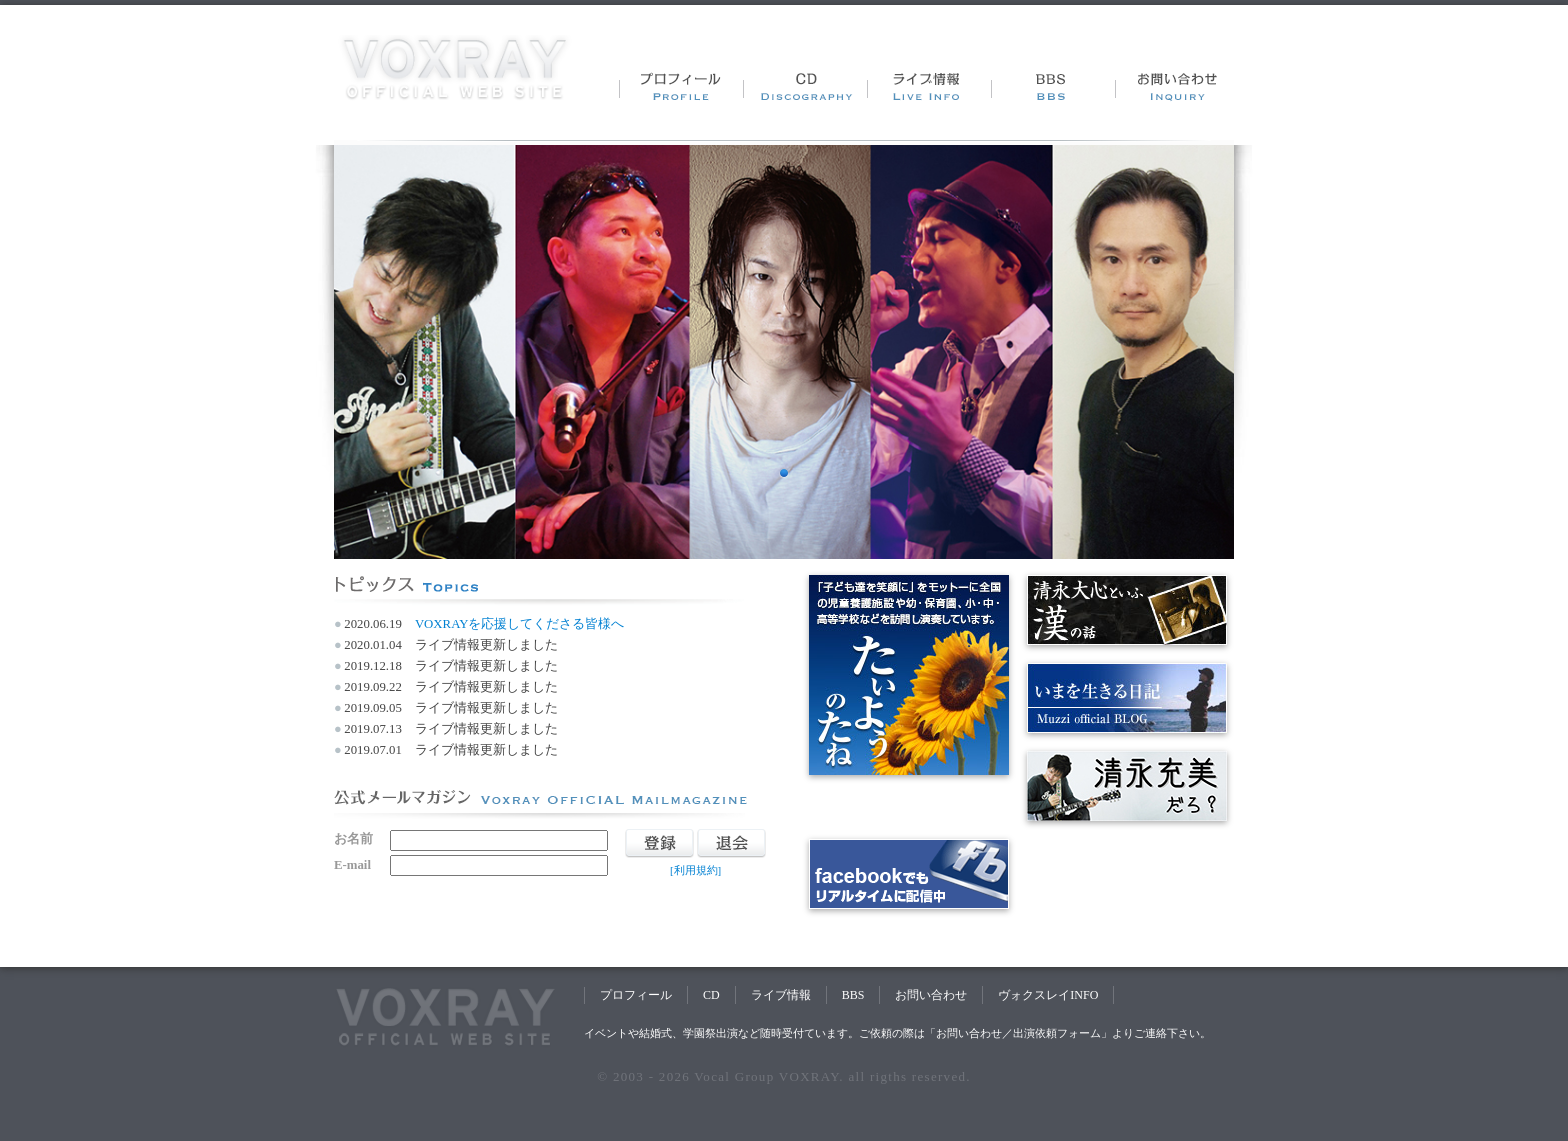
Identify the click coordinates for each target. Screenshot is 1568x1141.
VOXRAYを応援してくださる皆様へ (520, 624)
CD (711, 995)
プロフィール (636, 995)
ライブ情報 (781, 995)
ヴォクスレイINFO (1048, 995)
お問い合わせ (931, 995)
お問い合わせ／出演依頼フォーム (1018, 1033)
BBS (853, 995)
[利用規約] (695, 870)
